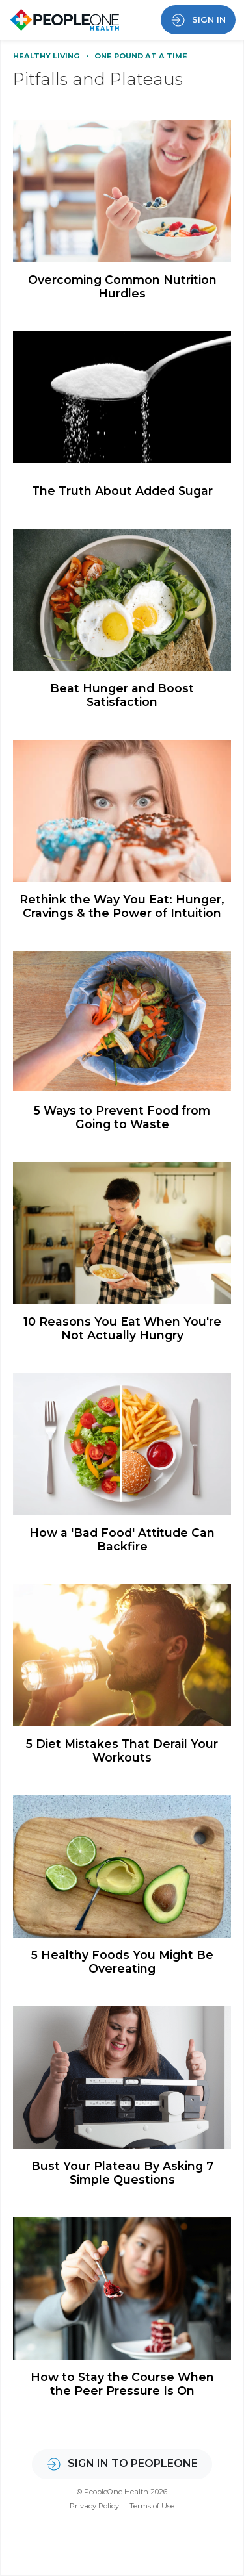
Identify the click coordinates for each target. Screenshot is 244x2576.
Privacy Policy (94, 2505)
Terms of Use (151, 2505)
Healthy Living (47, 55)
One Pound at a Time (140, 55)
